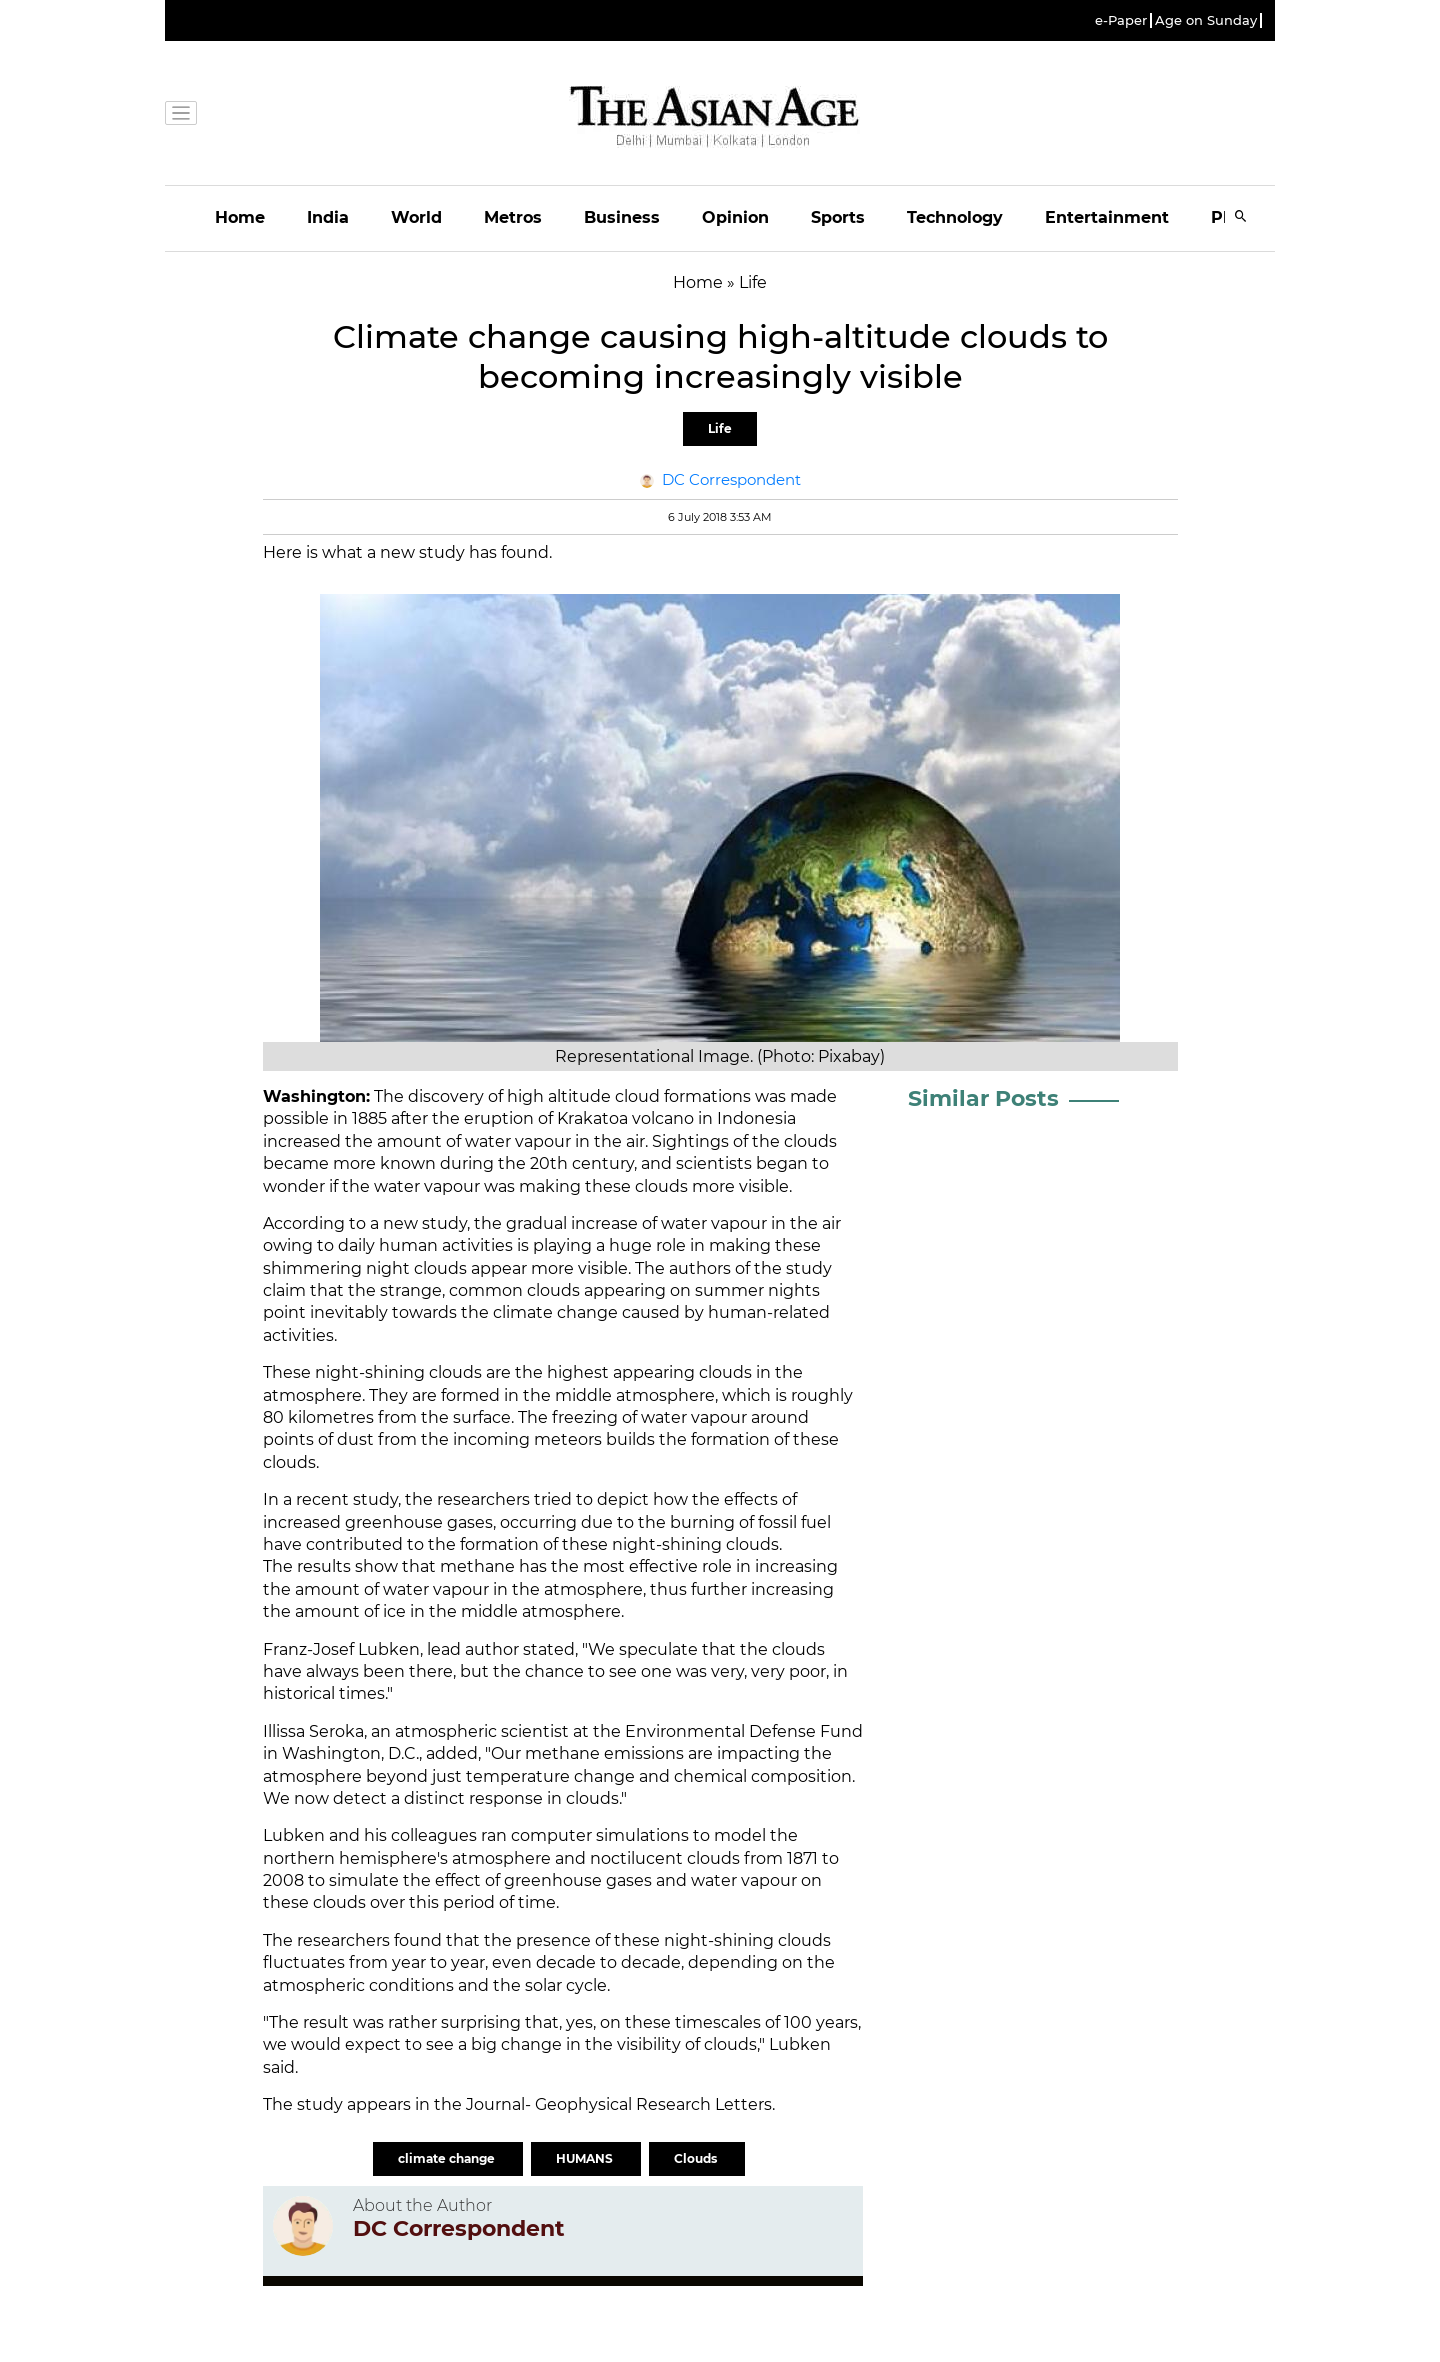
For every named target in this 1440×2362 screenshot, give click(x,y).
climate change (448, 2158)
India (328, 217)
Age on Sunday (1206, 20)
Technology (955, 217)
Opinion (735, 217)
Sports (838, 217)
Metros (513, 217)
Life (720, 428)
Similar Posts (983, 1098)
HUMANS (586, 2158)
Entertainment (1107, 217)
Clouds (697, 2158)
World (416, 217)
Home (240, 217)
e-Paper (1121, 20)
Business (622, 217)
